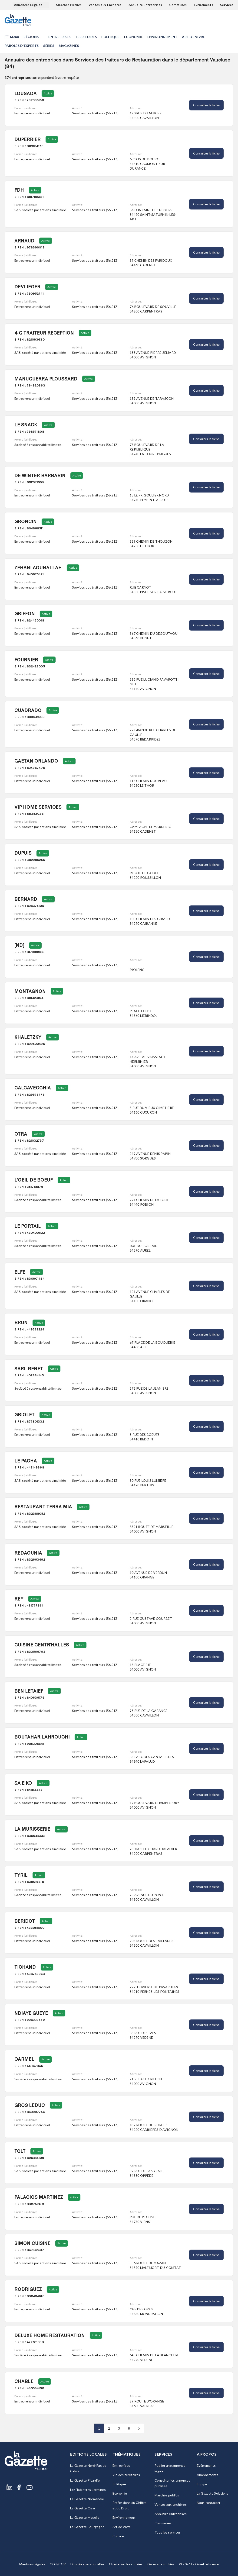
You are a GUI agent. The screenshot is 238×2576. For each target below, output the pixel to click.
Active (48, 93)
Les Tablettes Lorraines (88, 2490)
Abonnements (207, 2475)
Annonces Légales (28, 5)
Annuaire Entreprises (145, 5)
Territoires (86, 37)
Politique (110, 37)
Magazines (69, 46)
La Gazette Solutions (212, 2493)
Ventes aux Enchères (105, 5)
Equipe (202, 2484)
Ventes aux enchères (171, 2504)
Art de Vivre (193, 37)
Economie (133, 37)
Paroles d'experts (22, 46)
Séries (48, 46)
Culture (118, 2536)
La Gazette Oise (82, 2508)
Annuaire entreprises (171, 2514)
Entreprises (59, 37)
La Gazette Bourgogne (87, 2527)
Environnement (162, 37)
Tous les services (168, 2532)
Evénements (203, 5)
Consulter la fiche (206, 105)
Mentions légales (32, 2564)
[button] (12, 37)
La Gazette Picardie (85, 2480)
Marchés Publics (69, 5)
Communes (178, 5)
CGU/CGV (58, 2564)
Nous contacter (209, 2503)
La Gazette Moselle (84, 2517)
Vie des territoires (126, 2475)
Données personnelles (87, 2564)
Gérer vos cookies (161, 2564)
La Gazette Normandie (87, 2499)
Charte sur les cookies (126, 2564)
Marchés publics (167, 2495)
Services (226, 5)
